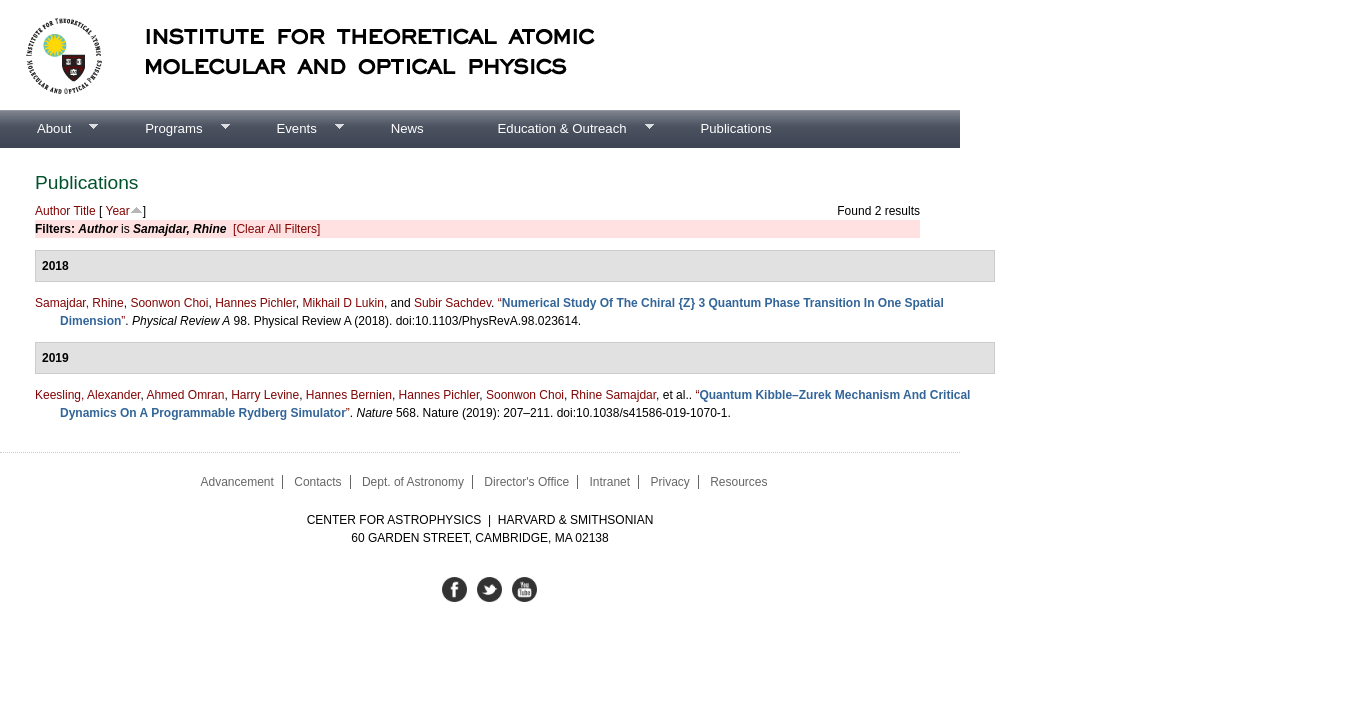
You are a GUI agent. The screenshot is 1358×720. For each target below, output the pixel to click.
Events (291, 129)
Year (118, 211)
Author (52, 211)
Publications (735, 128)
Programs (168, 129)
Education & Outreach (557, 129)
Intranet (609, 482)
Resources (738, 482)
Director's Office (526, 482)
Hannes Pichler (255, 303)
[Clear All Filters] (276, 229)
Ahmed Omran (185, 395)
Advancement (236, 482)
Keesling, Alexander (87, 395)
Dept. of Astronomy (413, 482)
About (49, 129)
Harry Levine (265, 395)
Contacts (317, 482)
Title (84, 211)
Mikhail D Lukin (343, 303)
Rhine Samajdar (613, 395)
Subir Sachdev (452, 303)
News (407, 128)
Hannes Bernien (349, 395)
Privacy (669, 482)
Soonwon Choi (169, 303)
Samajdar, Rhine (79, 303)
